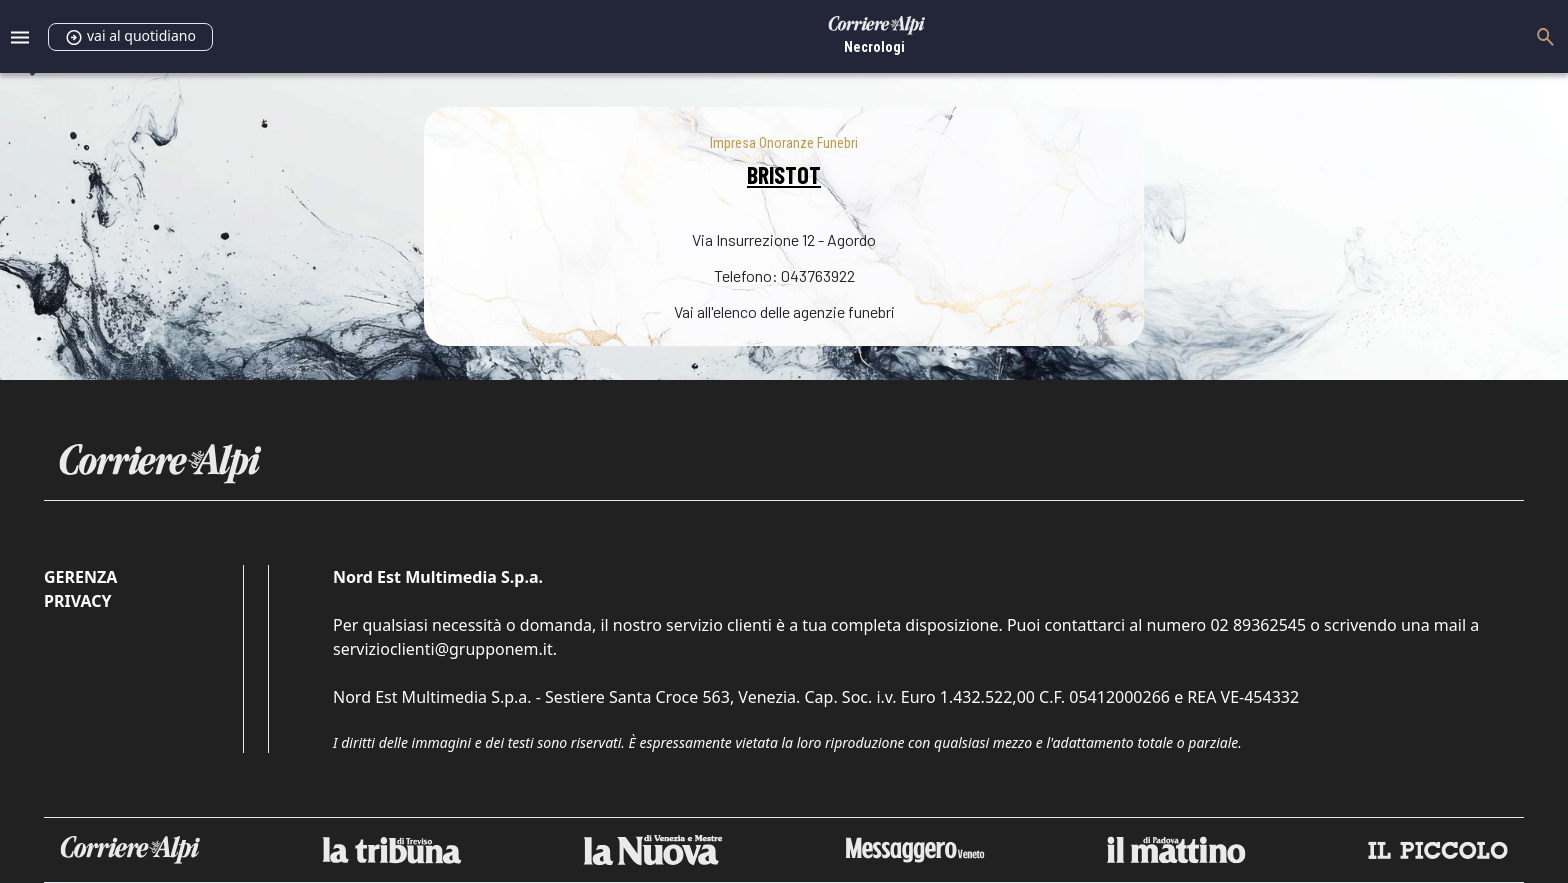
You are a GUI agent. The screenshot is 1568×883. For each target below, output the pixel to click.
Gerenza (80, 577)
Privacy (77, 601)
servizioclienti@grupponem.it (443, 649)
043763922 (818, 275)
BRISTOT (784, 174)
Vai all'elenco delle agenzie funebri (784, 311)
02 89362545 (1258, 625)
